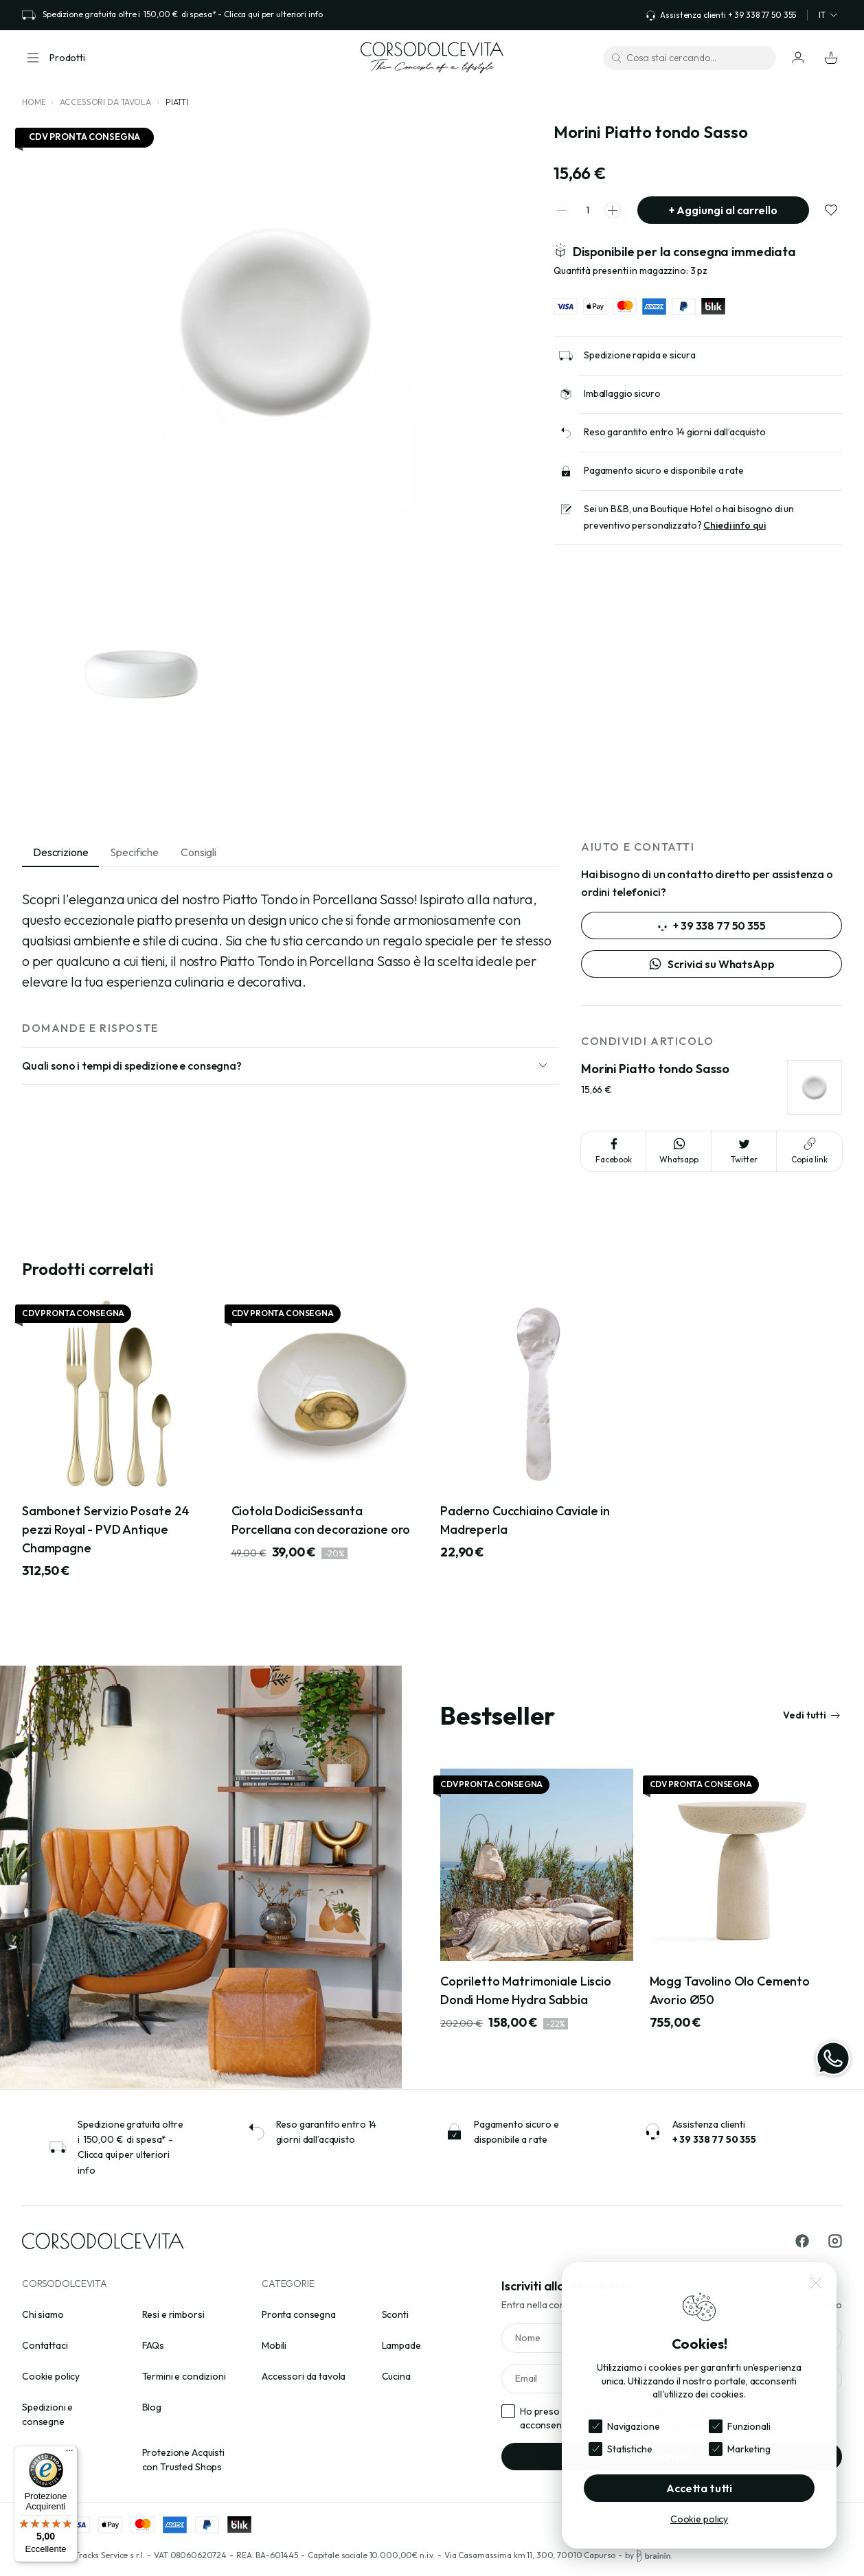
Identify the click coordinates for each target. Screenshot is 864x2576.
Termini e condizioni (184, 2376)
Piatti (177, 102)
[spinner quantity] (587, 210)
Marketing (749, 2449)
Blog (151, 2407)
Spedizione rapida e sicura (639, 355)
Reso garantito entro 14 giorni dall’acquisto (675, 432)
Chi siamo (43, 2314)
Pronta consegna (299, 2314)
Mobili (274, 2345)
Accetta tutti (699, 2488)
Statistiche (629, 2449)
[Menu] (69, 2454)
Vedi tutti (812, 1715)
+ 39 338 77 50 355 (711, 925)
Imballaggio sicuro (622, 393)
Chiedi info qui (734, 525)
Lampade (401, 2345)
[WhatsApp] (833, 2058)
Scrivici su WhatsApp (711, 964)
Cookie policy (51, 2376)
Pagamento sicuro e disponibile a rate (664, 470)
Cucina (396, 2376)
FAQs (153, 2345)
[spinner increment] (612, 210)
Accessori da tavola (105, 102)
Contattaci (45, 2345)
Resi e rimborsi (173, 2314)
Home (33, 102)
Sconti (395, 2314)
